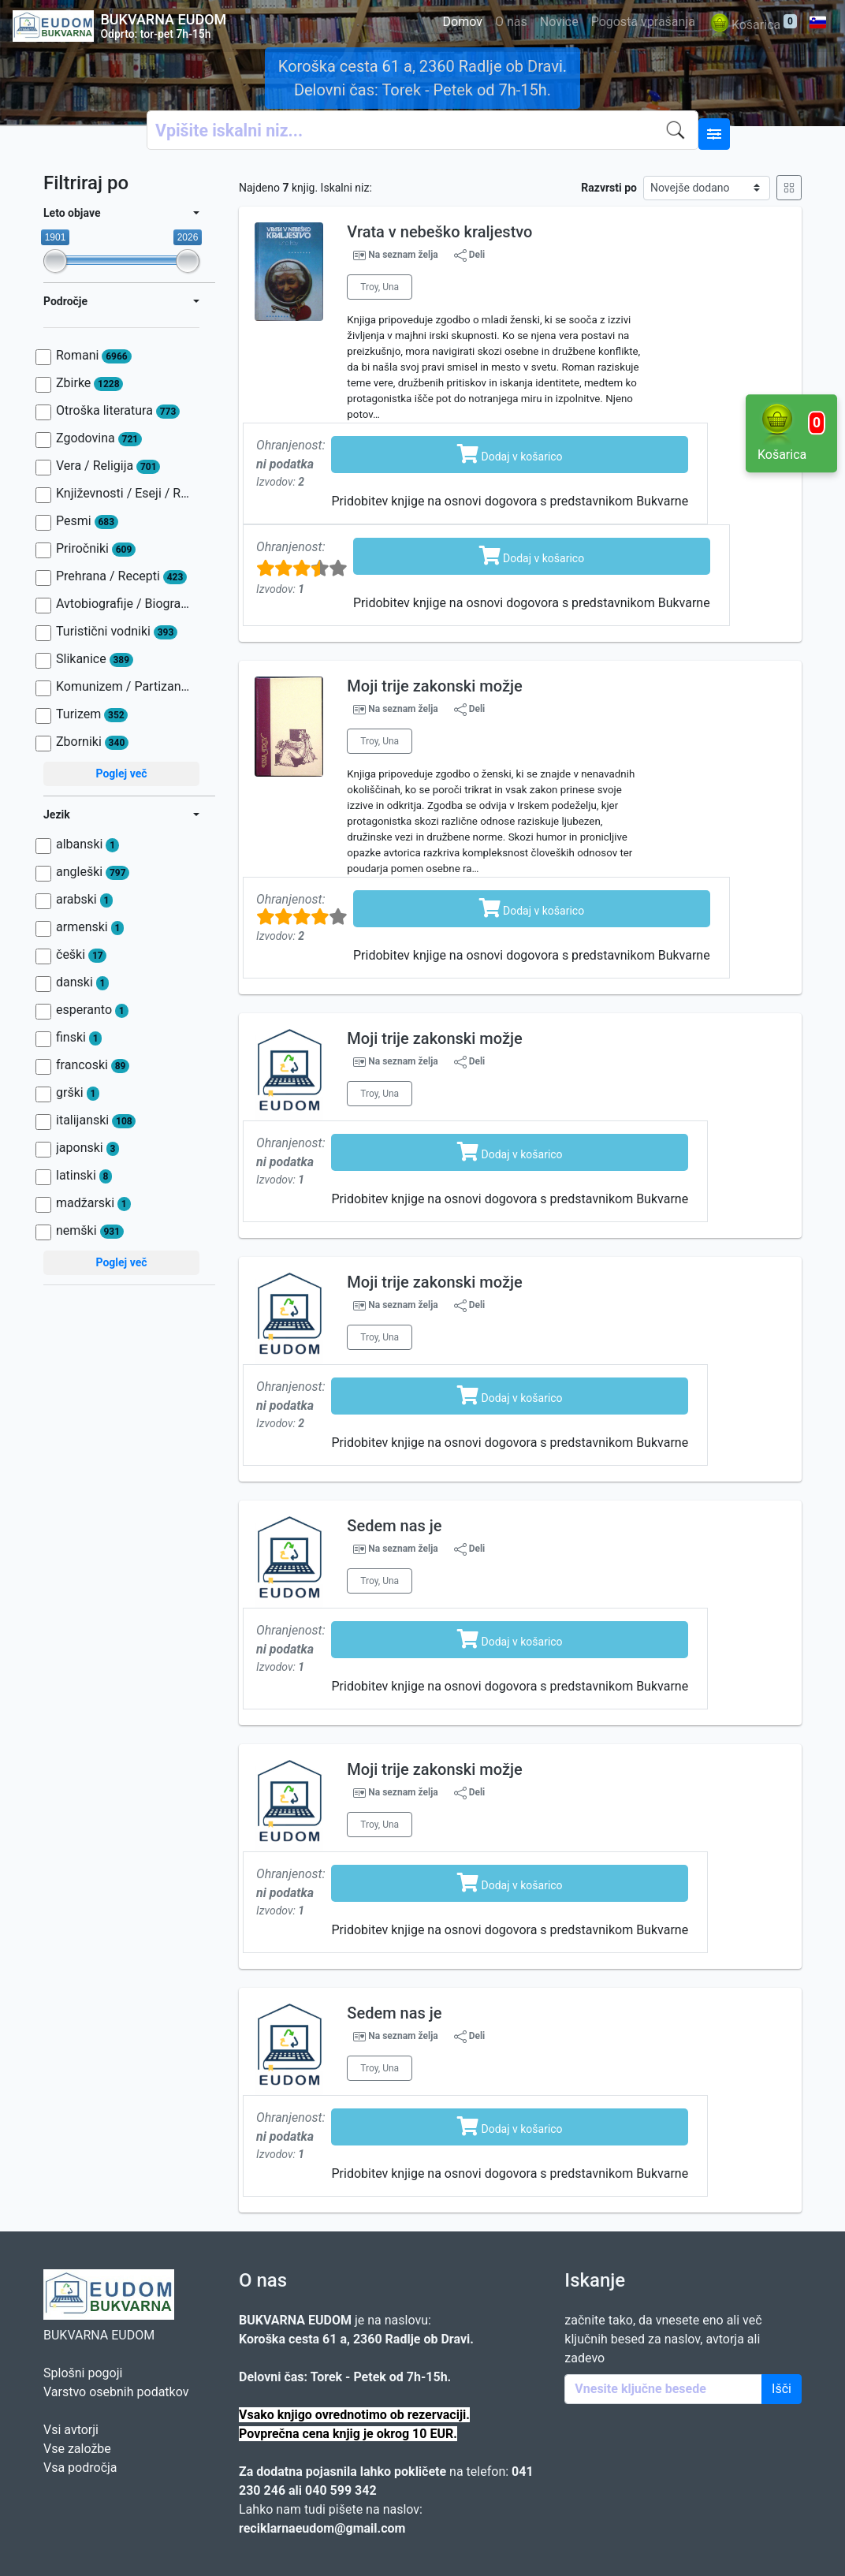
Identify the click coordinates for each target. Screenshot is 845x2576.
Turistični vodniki (116, 631)
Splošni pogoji (82, 2372)
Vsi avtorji (71, 2429)
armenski (90, 927)
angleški (92, 872)
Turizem (92, 714)
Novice (559, 21)
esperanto (92, 1010)
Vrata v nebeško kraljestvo (439, 231)
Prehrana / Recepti (121, 576)
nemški (90, 1231)
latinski (84, 1176)
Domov (462, 21)
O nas (511, 21)
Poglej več (121, 773)
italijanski (96, 1120)
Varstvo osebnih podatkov (115, 2391)
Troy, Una (379, 287)
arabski (84, 900)
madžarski (93, 1203)
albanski (87, 844)
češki (81, 955)
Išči (781, 2388)
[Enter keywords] (663, 2389)
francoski (92, 1065)
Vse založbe (77, 2448)
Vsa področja (80, 2467)
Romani (94, 355)
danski (82, 982)
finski (79, 1038)
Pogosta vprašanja (643, 21)
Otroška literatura (118, 411)
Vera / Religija (108, 466)
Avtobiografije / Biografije (124, 604)
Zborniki (92, 742)
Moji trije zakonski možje (434, 686)
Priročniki (96, 549)
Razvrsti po (609, 187)
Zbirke (89, 383)
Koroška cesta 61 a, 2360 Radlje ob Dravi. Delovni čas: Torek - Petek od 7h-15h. (422, 78)
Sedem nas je (394, 1525)
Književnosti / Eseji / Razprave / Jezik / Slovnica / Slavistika (124, 493)
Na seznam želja (402, 254)
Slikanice (94, 659)
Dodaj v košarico (510, 453)
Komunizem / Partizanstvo (124, 687)
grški (77, 1093)
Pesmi (87, 521)
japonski (87, 1148)
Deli (470, 255)
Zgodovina (99, 438)
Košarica (752, 26)
